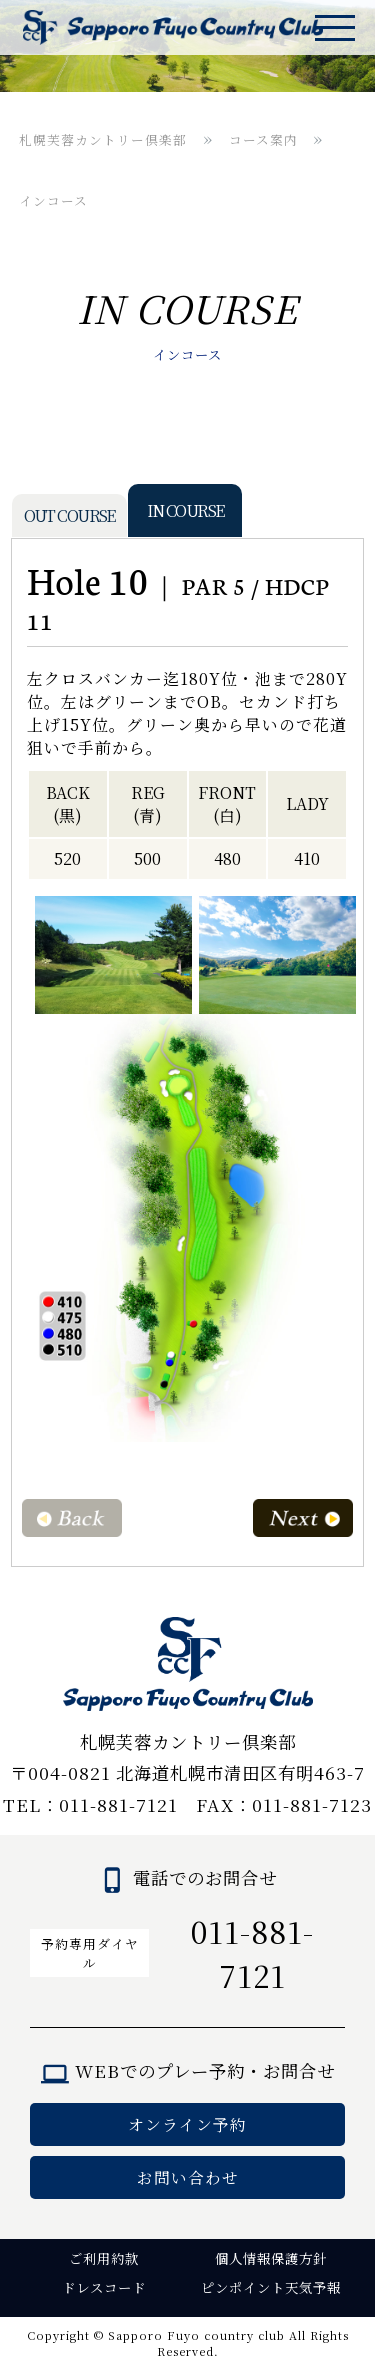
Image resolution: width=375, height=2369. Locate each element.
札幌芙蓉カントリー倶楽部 (103, 139)
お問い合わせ (188, 2177)
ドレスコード (104, 2287)
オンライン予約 (187, 2124)
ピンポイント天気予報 (271, 2287)
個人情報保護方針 (271, 2258)
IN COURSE (185, 510)
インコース (53, 200)
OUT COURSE (69, 515)
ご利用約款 (104, 2258)
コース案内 (263, 139)
